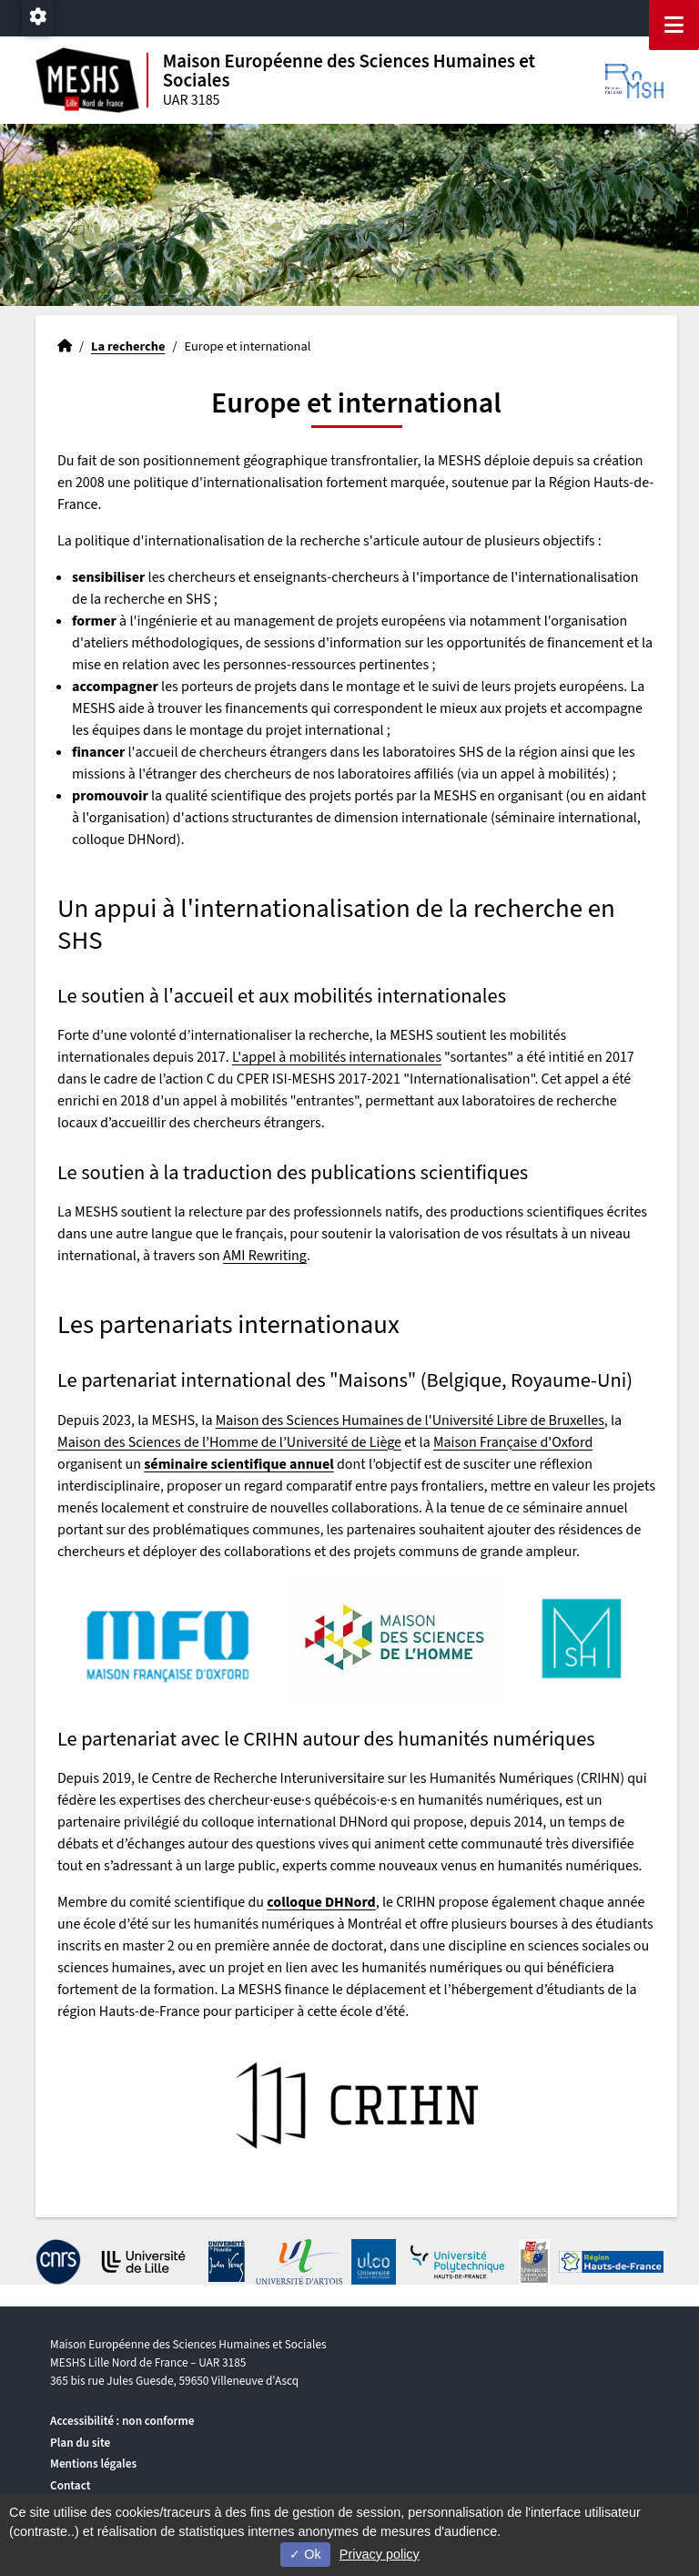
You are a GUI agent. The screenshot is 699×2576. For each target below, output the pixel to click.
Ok (304, 2554)
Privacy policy (379, 2554)
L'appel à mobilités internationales (336, 1057)
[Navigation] (674, 25)
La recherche (128, 346)
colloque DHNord (321, 1902)
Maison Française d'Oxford (513, 1442)
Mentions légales (93, 2463)
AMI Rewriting (265, 1256)
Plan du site (80, 2442)
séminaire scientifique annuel (238, 1464)
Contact (70, 2485)
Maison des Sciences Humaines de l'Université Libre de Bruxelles (410, 1420)
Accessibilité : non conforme (122, 2420)
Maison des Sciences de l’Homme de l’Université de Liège (229, 1442)
